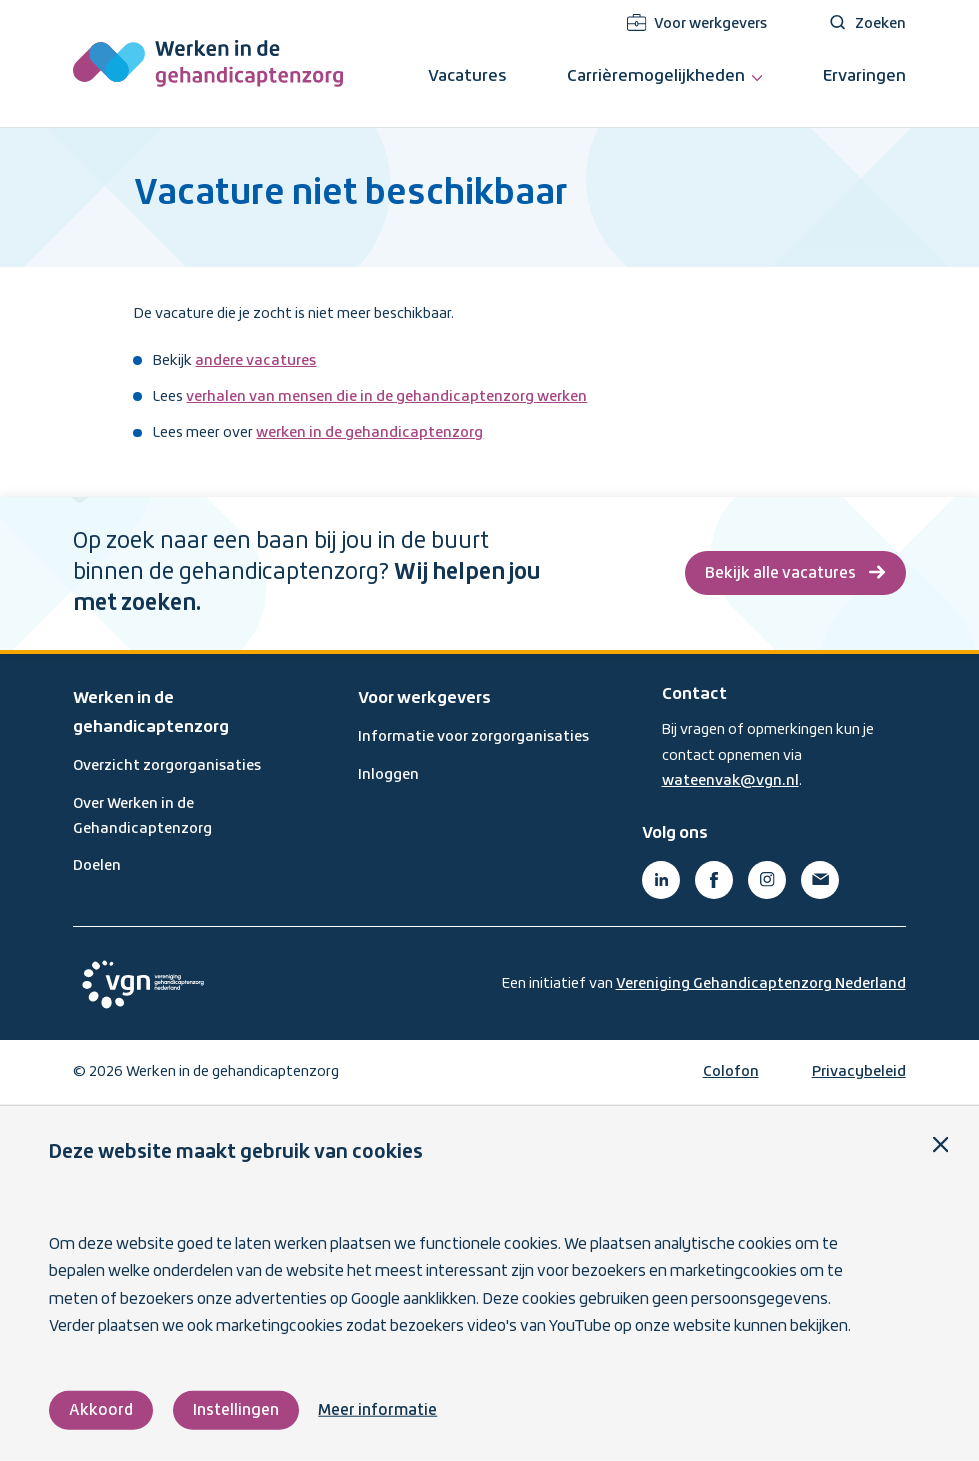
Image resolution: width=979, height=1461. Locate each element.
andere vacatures (255, 361)
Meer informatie (377, 1410)
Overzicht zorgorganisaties (167, 766)
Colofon (731, 1072)
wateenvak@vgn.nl (730, 781)
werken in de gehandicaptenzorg (369, 433)
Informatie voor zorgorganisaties (473, 737)
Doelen (97, 866)
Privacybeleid (859, 1072)
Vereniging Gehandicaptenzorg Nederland (761, 984)
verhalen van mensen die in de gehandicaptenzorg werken (386, 397)
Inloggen (388, 775)
